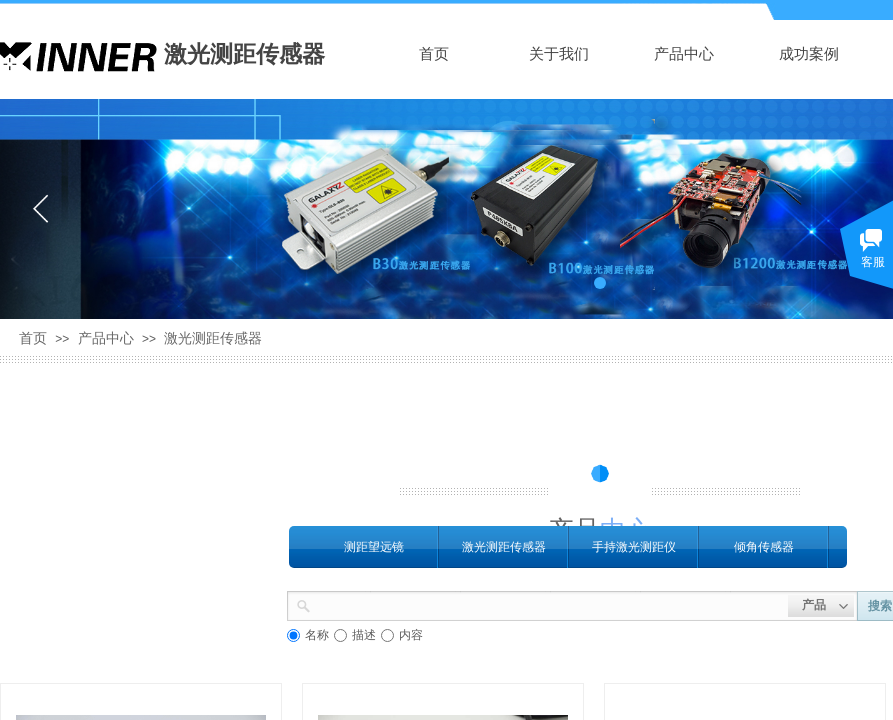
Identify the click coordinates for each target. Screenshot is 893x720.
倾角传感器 (764, 547)
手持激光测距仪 (634, 547)
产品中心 (684, 54)
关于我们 (559, 54)
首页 (434, 54)
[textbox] (549, 604)
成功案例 (809, 54)
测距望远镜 (374, 547)
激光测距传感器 (213, 338)
